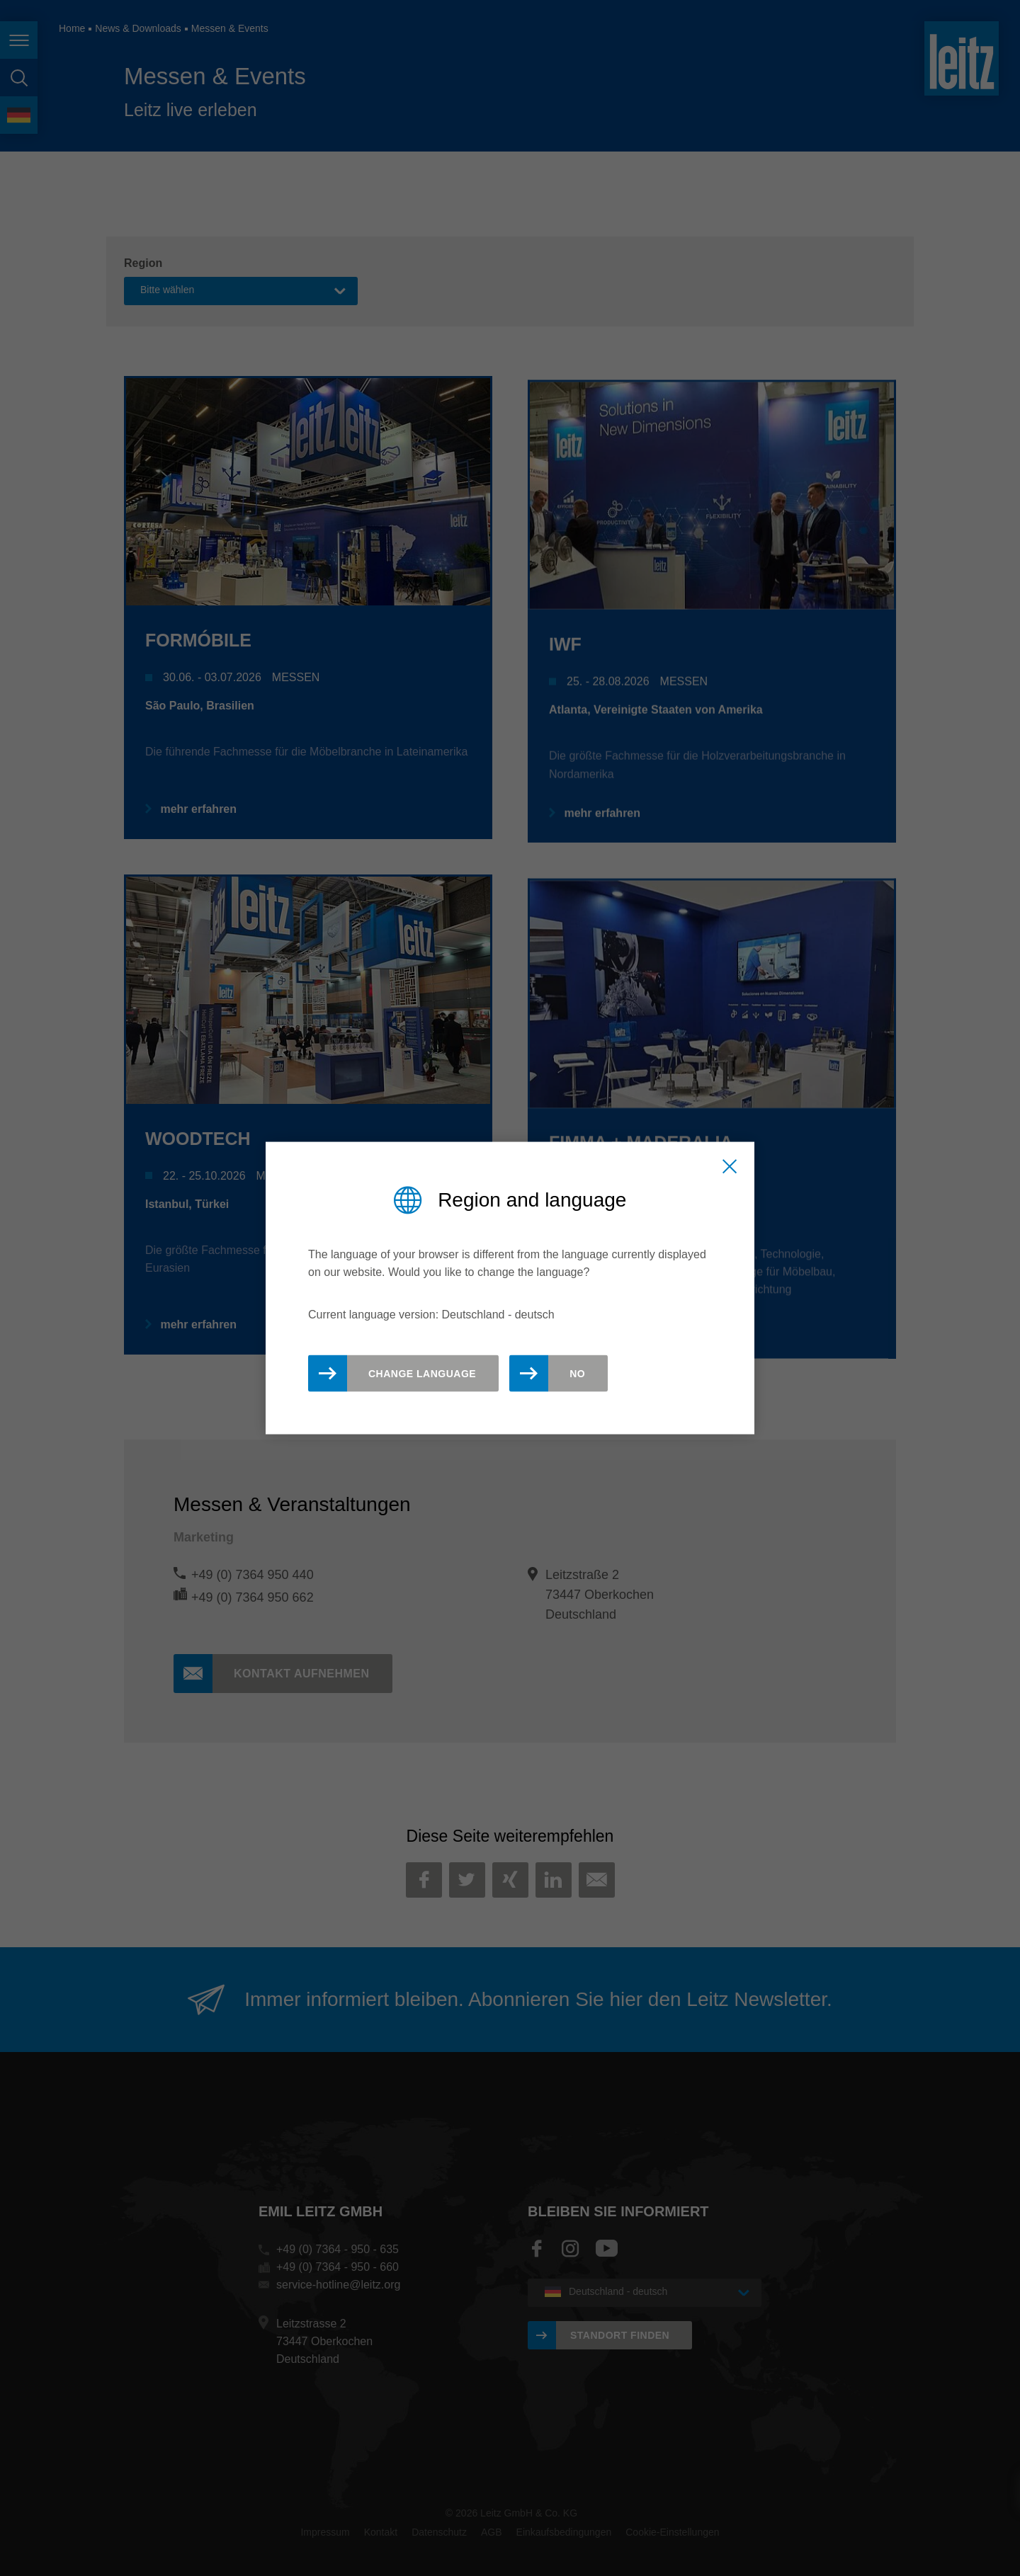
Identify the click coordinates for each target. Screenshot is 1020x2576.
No (577, 1373)
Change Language (422, 1373)
